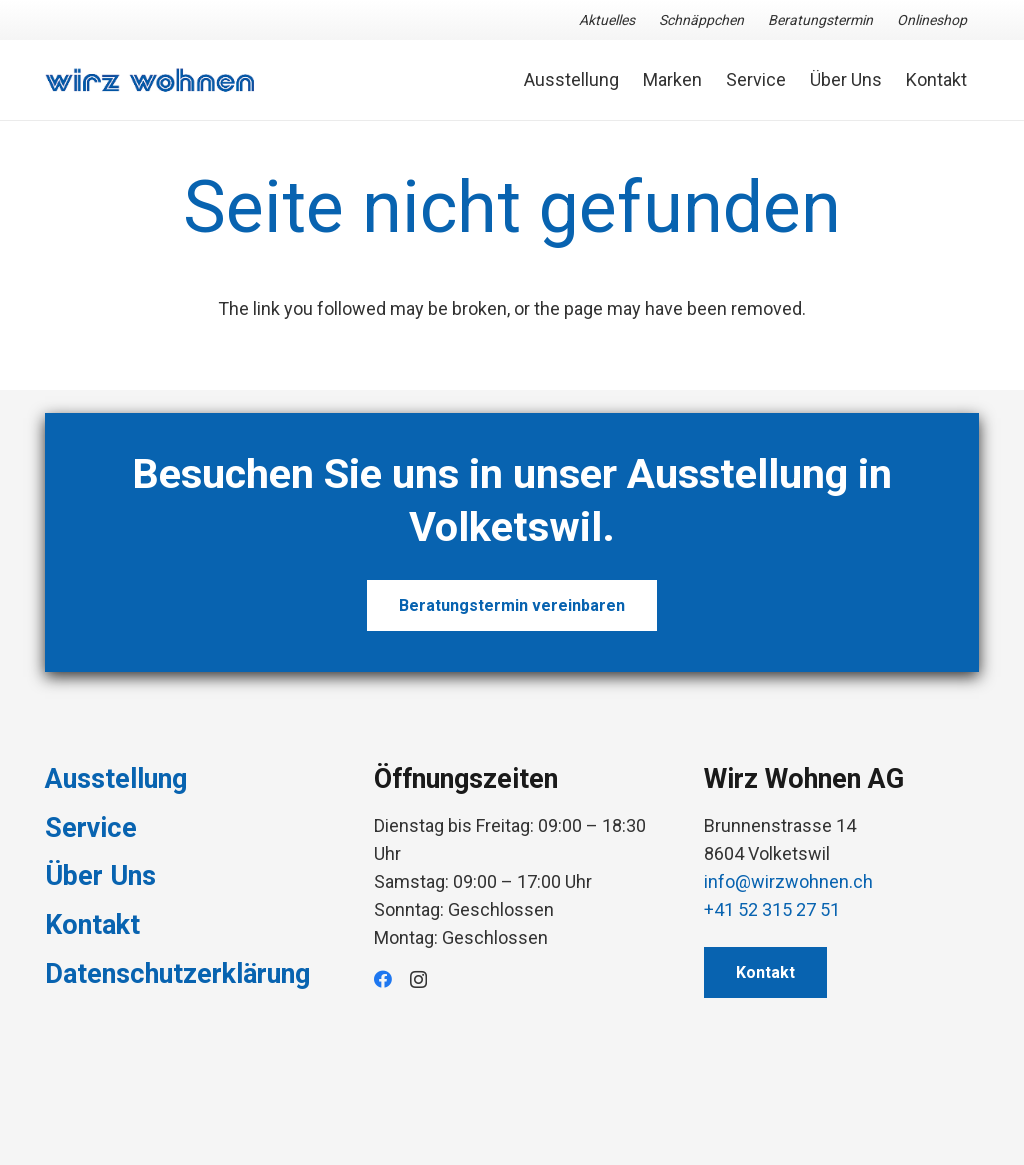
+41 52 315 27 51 (772, 909)
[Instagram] (418, 980)
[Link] (150, 80)
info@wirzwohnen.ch (788, 881)
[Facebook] (383, 979)
